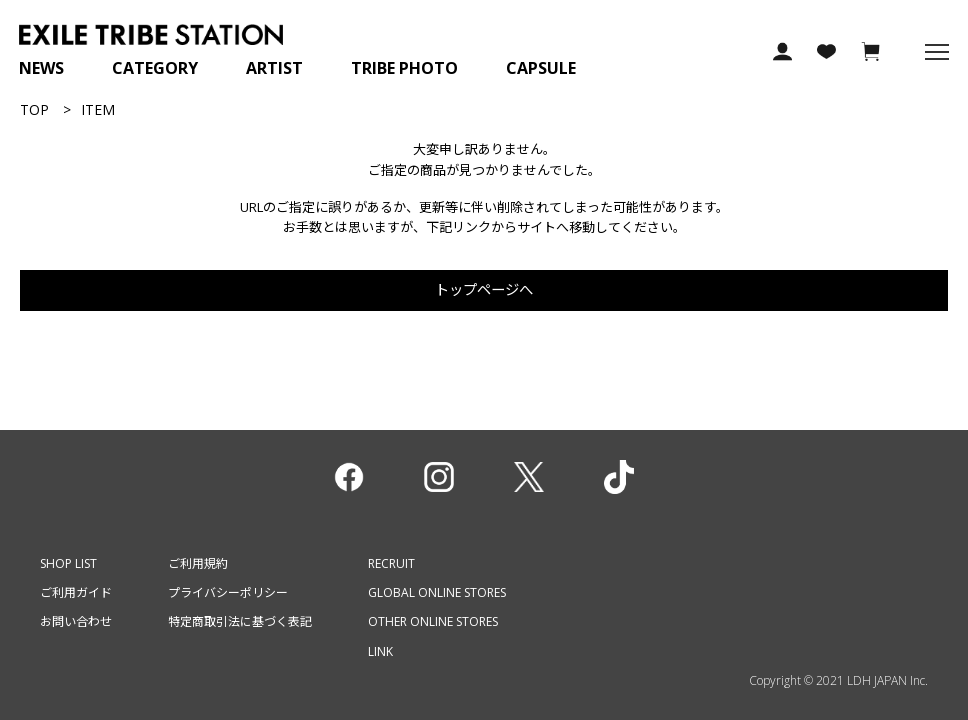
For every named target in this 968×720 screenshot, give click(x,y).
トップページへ (484, 289)
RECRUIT (391, 563)
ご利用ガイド (76, 592)
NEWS (41, 68)
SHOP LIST (68, 563)
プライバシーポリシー (228, 592)
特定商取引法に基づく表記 (240, 621)
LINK (380, 651)
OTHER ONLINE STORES (433, 621)
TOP (34, 109)
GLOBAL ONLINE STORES (437, 592)
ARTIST (274, 68)
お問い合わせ (76, 621)
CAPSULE (541, 68)
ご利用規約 (198, 563)
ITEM (98, 109)
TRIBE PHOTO (404, 68)
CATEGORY (155, 68)
